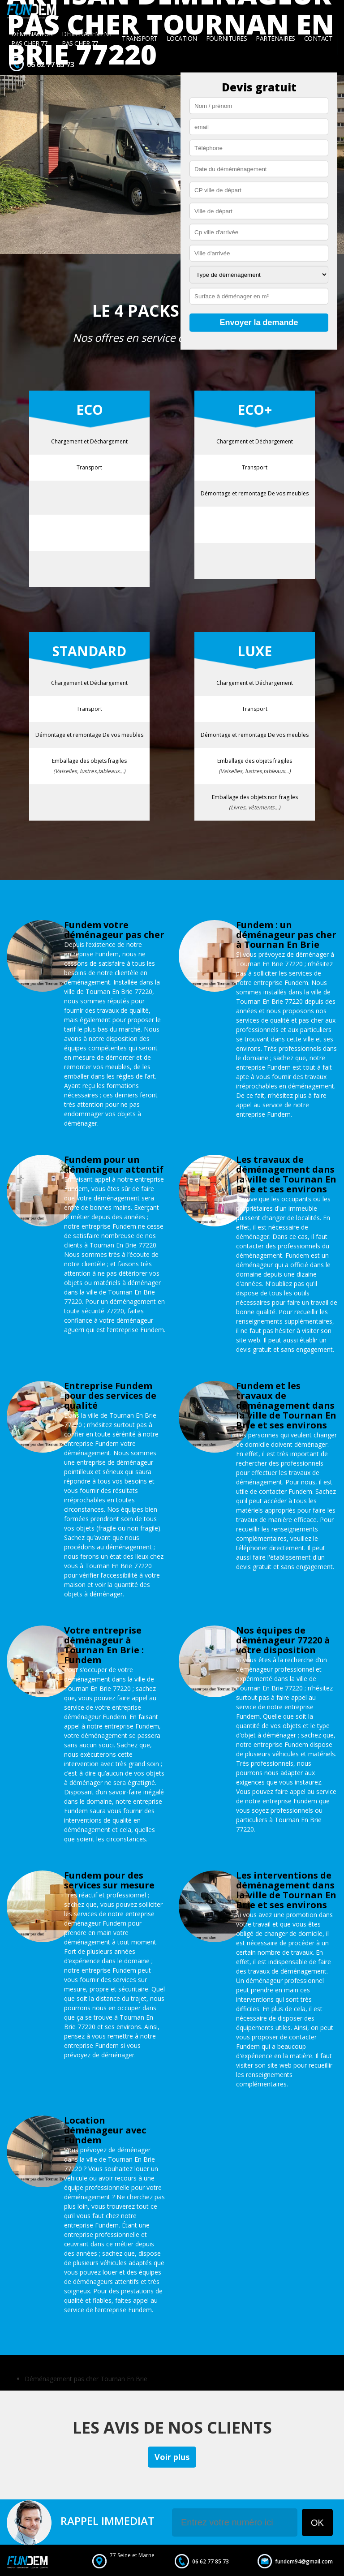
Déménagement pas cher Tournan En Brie (86, 2378)
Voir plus (172, 2456)
